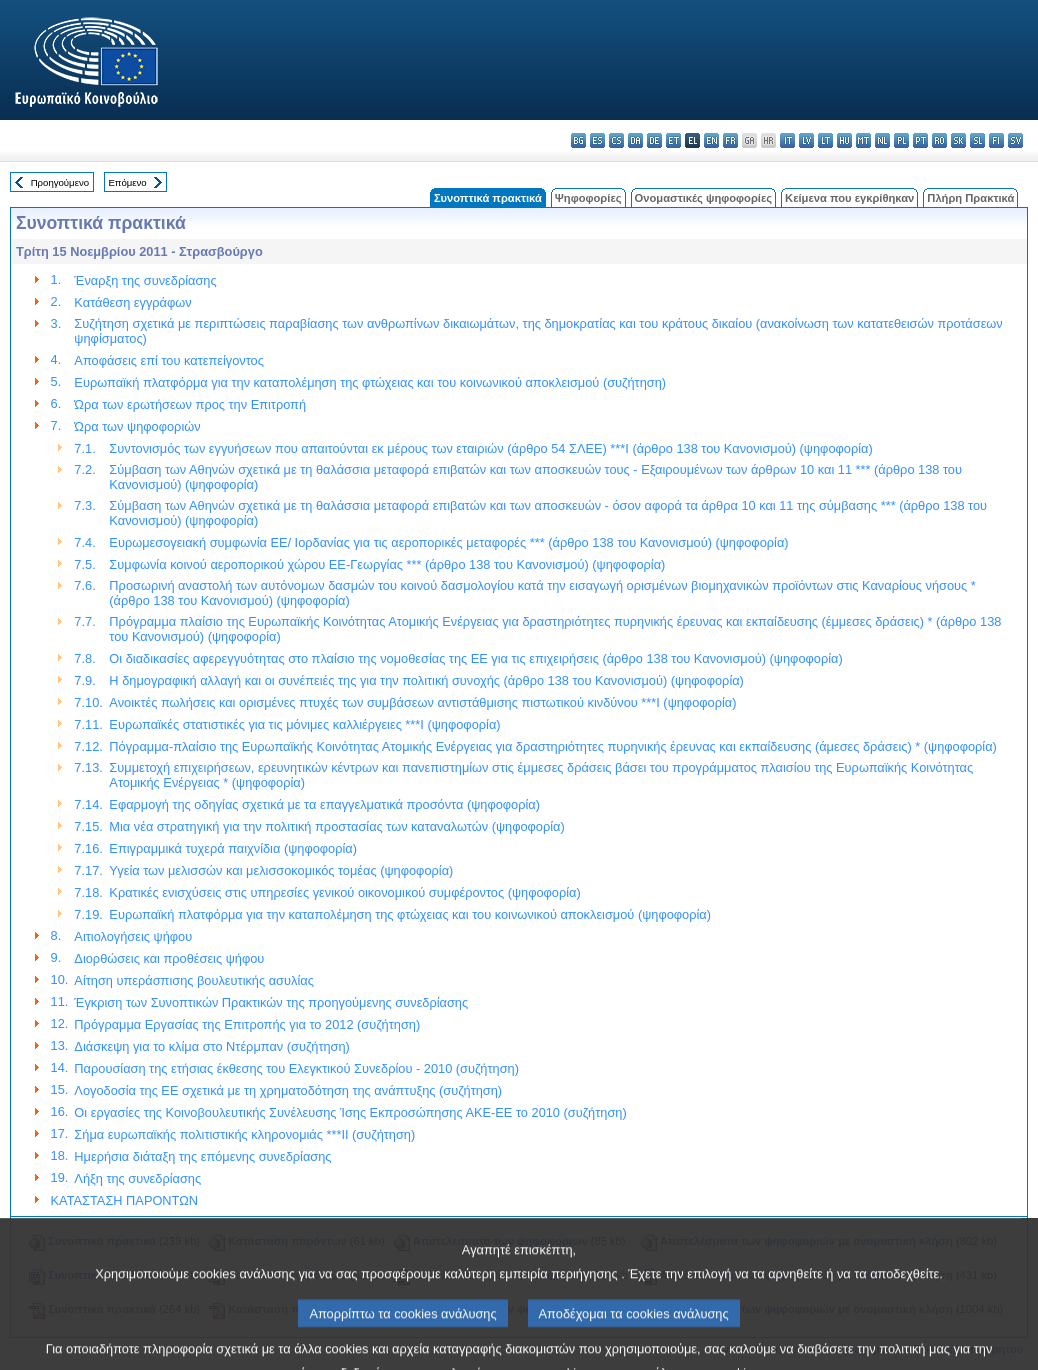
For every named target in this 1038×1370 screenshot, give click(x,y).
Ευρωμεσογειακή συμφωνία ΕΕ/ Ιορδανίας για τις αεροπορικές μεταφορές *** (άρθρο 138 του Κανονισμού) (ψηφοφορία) (448, 542)
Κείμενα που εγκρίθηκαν (849, 198)
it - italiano (787, 140)
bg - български (578, 140)
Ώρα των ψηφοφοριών (137, 426)
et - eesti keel (673, 140)
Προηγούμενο (60, 182)
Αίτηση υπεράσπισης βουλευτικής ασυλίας (193, 980)
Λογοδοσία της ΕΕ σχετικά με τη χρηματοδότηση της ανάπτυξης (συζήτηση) (288, 1090)
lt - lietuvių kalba (825, 140)
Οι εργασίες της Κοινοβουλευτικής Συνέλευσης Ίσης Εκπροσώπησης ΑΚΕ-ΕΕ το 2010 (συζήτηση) (350, 1112)
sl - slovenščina (977, 140)
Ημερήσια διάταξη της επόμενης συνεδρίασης (202, 1156)
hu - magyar (844, 140)
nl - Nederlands (882, 140)
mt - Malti (863, 140)
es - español (597, 140)
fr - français (730, 140)
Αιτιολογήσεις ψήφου (133, 936)
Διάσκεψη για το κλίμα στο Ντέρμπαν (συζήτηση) (212, 1046)
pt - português (920, 140)
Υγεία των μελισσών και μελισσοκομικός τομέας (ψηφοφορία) (281, 870)
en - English (711, 140)
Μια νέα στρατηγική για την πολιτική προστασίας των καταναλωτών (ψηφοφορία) (336, 826)
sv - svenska (1015, 140)
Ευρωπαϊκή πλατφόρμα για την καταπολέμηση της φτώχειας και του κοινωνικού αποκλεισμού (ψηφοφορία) (410, 914)
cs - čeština (616, 140)
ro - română (939, 140)
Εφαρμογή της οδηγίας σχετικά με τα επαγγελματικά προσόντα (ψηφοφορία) (324, 804)
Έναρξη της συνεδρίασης (145, 280)
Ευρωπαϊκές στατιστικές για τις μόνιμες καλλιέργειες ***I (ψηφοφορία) (304, 724)
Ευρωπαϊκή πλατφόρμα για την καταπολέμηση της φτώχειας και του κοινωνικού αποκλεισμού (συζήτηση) (370, 382)
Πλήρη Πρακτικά (970, 198)
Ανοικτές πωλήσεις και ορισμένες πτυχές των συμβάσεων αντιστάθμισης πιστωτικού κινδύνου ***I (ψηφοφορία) (422, 702)
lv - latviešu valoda (806, 140)
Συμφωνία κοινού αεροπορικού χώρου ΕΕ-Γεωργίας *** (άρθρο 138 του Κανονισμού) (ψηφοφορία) (387, 564)
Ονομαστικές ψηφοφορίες (704, 198)
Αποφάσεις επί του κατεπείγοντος (169, 360)
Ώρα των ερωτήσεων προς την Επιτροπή (190, 404)
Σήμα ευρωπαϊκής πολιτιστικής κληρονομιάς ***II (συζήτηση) (244, 1134)
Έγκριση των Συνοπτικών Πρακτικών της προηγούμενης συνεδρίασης (271, 1002)
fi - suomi (996, 140)
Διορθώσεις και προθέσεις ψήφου (169, 958)
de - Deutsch (654, 140)
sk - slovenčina (958, 140)
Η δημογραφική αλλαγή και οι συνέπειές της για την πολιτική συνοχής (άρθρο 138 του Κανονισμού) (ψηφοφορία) (426, 680)
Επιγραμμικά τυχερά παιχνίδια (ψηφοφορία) (233, 848)
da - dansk (635, 140)
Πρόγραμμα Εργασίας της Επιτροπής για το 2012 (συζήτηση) (247, 1024)
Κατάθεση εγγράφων (132, 302)
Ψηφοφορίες (588, 198)
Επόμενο (127, 182)
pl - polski (901, 140)
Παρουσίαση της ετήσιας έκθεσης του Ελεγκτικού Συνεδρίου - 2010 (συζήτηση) (296, 1068)
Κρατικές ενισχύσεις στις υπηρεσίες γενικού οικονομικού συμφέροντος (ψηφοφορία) (344, 892)
